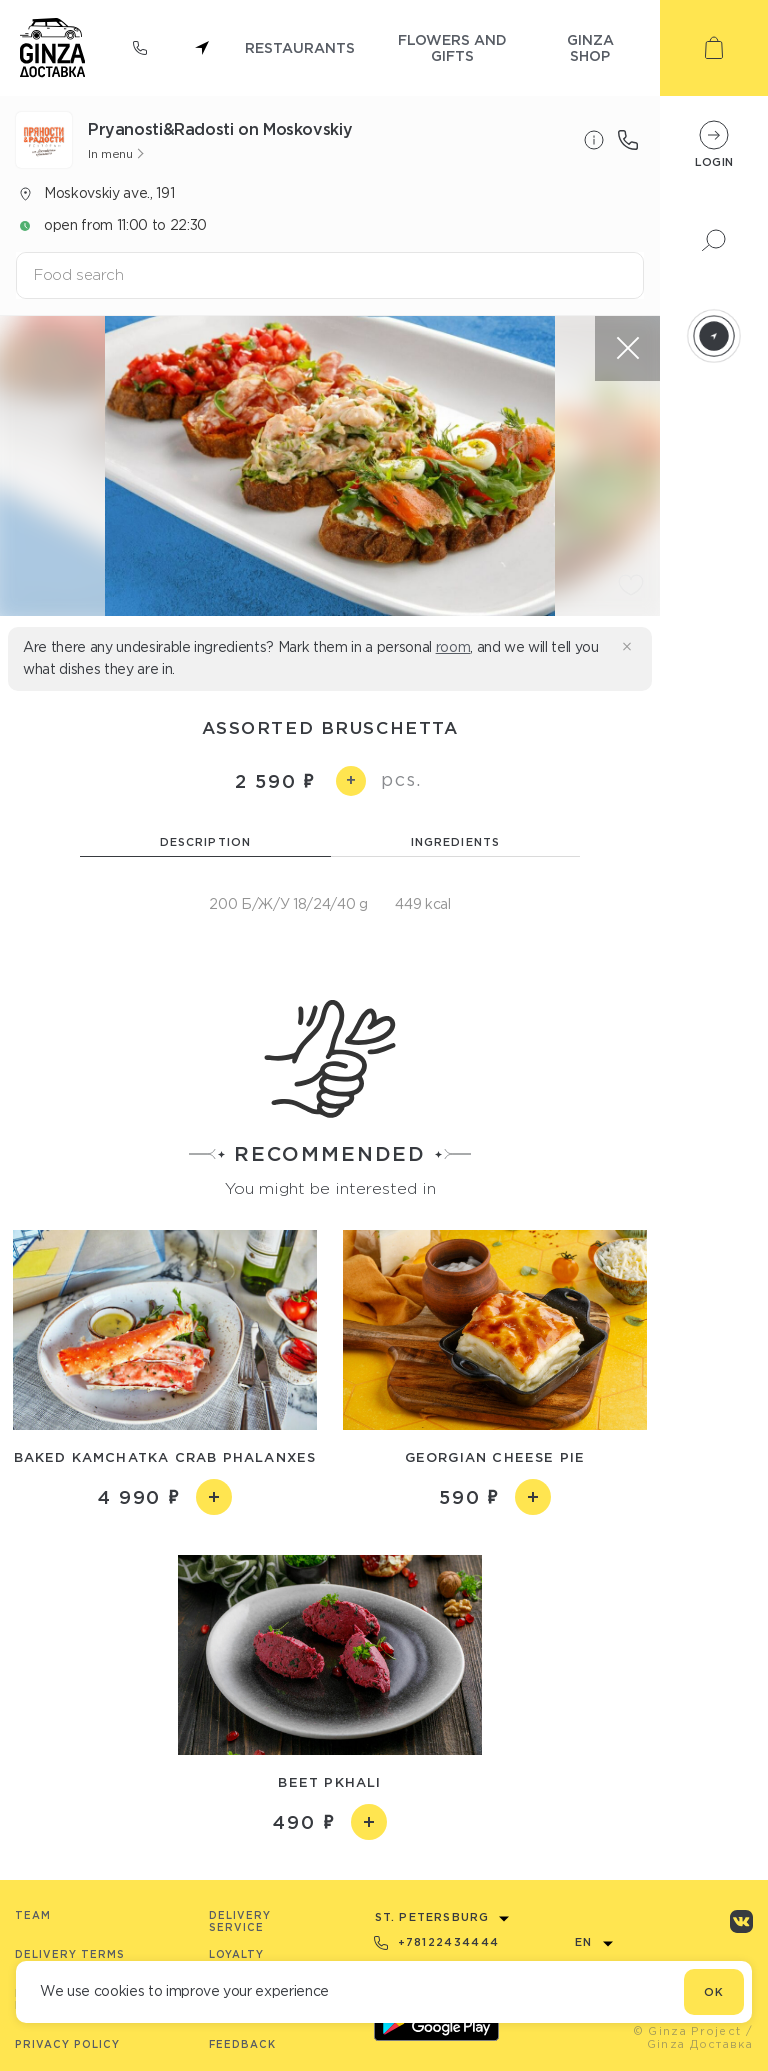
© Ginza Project (687, 2031)
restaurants (300, 47)
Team (33, 1915)
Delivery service (240, 1921)
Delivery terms (70, 1954)
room (453, 647)
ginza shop (590, 47)
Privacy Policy (67, 2044)
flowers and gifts (452, 47)
